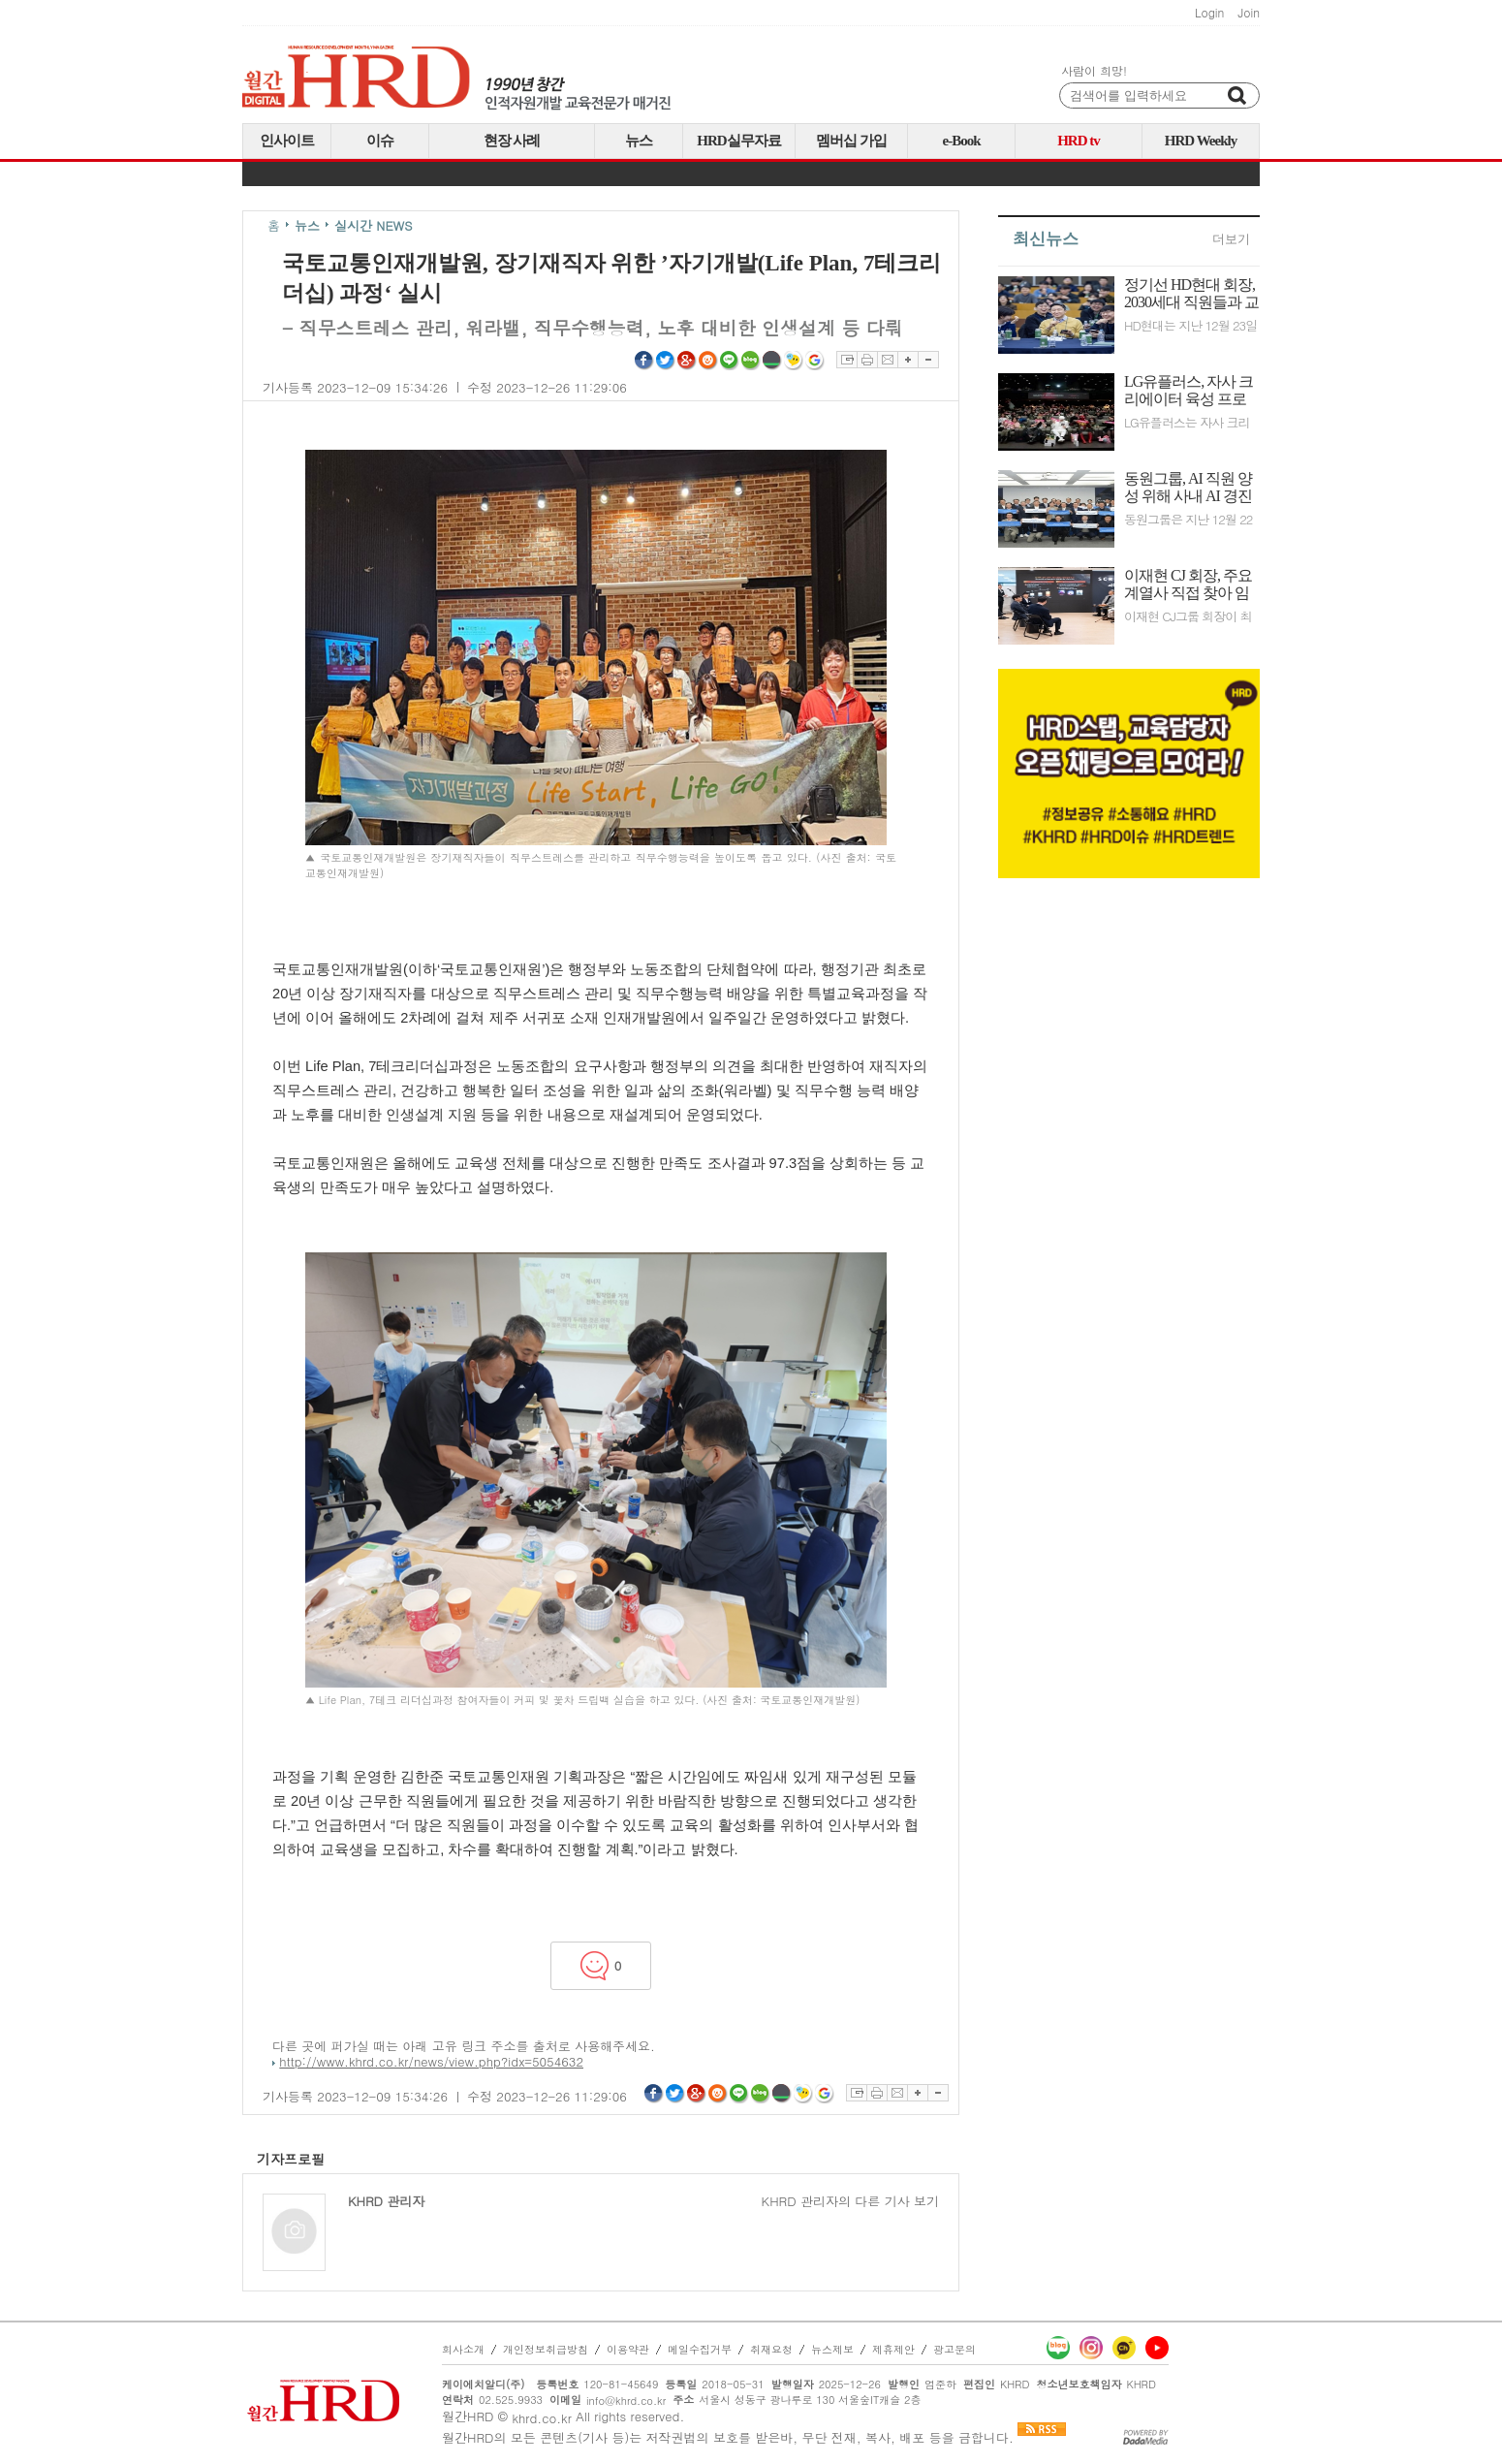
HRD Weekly (1200, 140)
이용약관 (628, 2349)
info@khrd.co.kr (626, 2400)
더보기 (1231, 239)
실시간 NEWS (373, 225)
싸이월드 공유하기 (708, 360)
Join (1248, 12)
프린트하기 (867, 359)
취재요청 (771, 2349)
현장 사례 (512, 140)
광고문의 (954, 2349)
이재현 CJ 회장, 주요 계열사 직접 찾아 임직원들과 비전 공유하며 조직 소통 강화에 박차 (1188, 584)
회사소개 (463, 2349)
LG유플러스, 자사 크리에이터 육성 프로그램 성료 (1188, 390)
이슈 (379, 140)
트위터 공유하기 (665, 360)
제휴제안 (893, 2349)
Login (1209, 12)
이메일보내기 (887, 359)
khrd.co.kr (542, 2418)
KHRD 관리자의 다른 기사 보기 (850, 2201)
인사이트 (287, 140)
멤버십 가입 (851, 140)
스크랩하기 (846, 359)
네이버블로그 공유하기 (751, 360)
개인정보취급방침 (545, 2349)
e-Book (962, 140)
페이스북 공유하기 (644, 360)
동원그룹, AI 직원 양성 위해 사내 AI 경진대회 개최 (1188, 487)
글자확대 (907, 359)
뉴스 (638, 140)
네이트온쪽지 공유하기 (793, 360)
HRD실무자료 (738, 140)
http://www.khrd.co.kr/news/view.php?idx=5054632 (431, 2061)
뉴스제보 (832, 2349)
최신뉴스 (1046, 239)
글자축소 (928, 359)
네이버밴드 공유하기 (772, 360)
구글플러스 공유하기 (687, 360)
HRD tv (1078, 140)
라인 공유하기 (729, 360)
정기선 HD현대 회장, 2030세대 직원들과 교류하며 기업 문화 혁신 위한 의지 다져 (1191, 293)
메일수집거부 (700, 2349)
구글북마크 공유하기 (815, 360)
